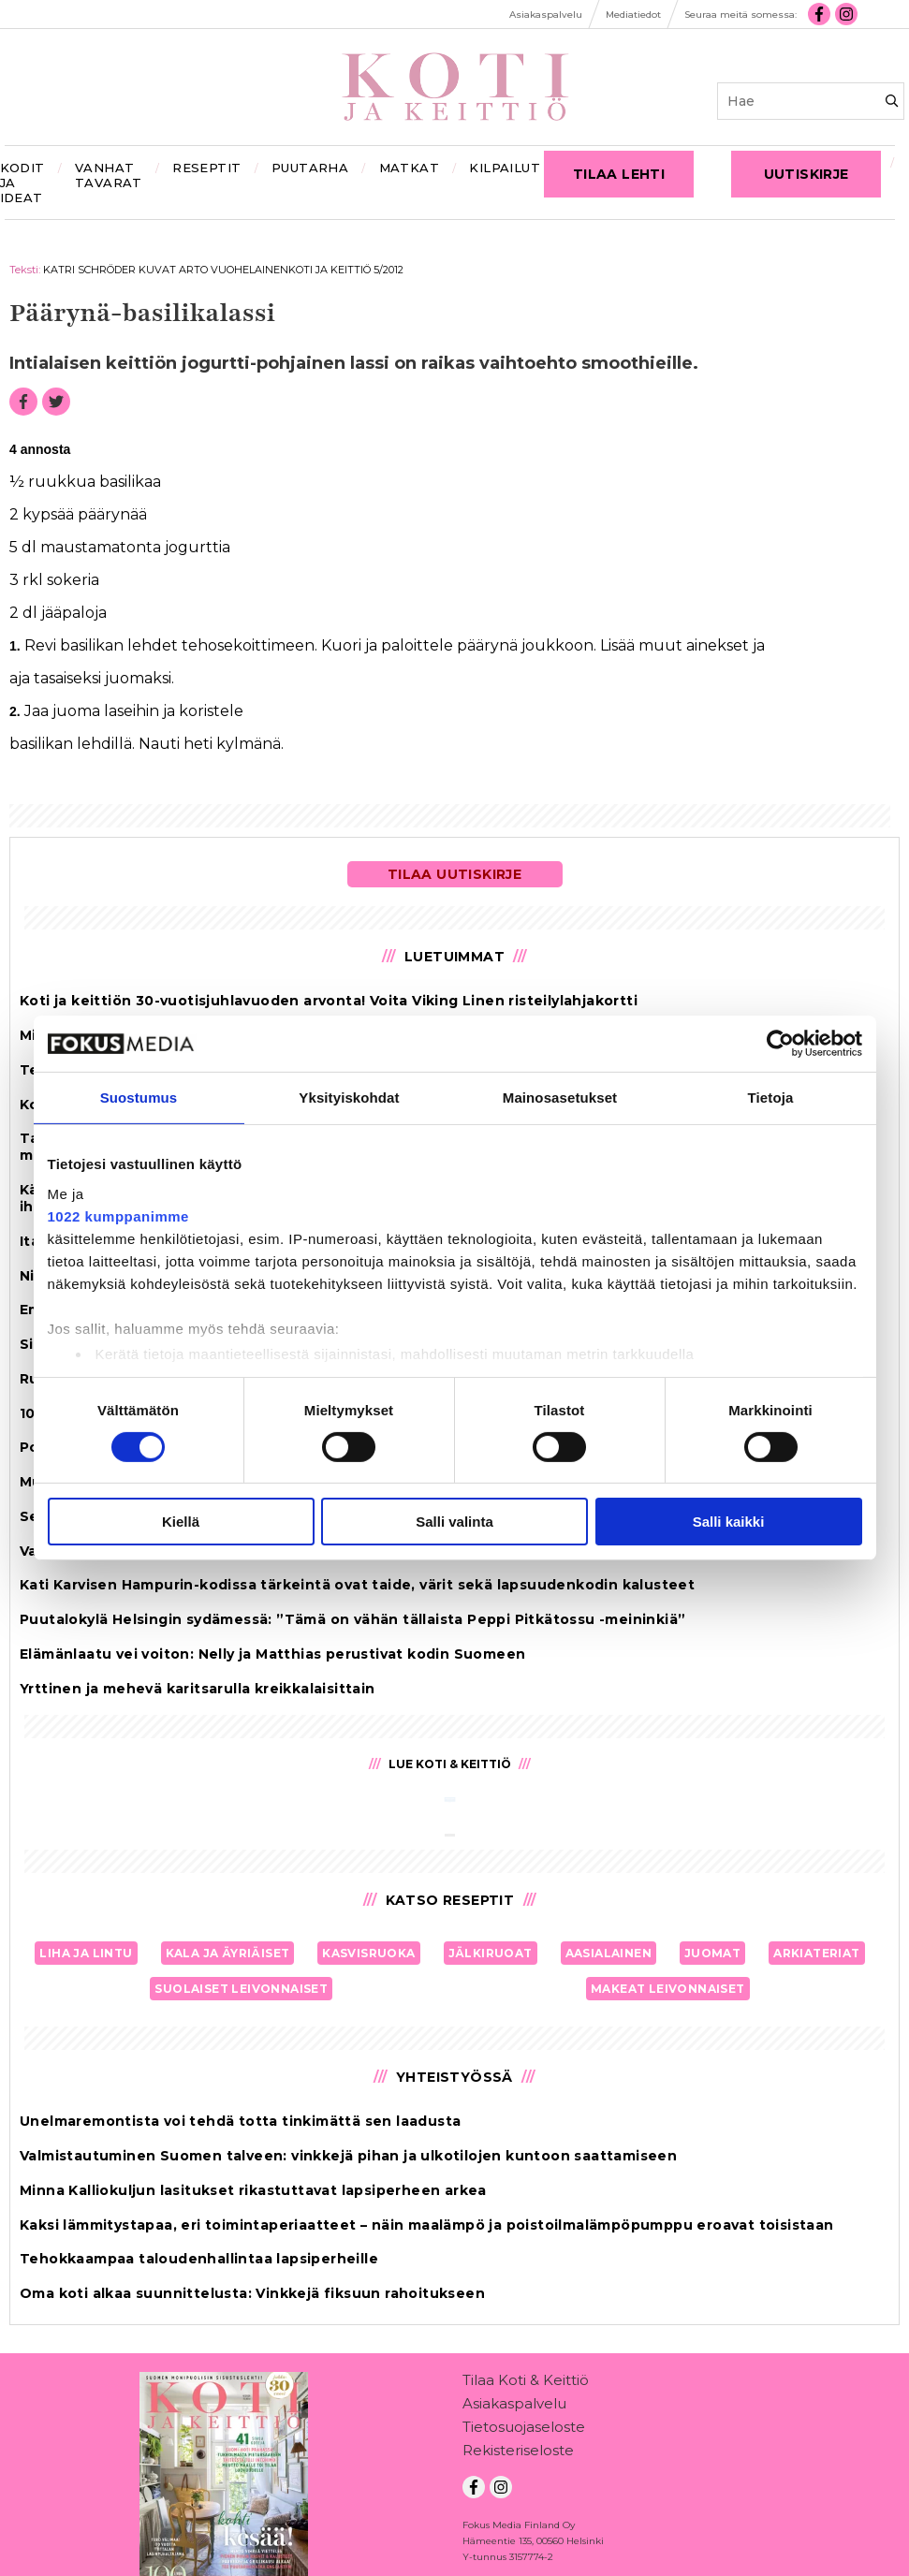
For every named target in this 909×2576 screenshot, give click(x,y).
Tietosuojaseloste (523, 2430)
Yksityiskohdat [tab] (349, 1097)
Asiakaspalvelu (514, 2407)
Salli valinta (454, 1522)
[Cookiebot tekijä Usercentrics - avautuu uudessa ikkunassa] (780, 1044)
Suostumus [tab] (139, 1097)
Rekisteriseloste (518, 2454)
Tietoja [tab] (771, 1097)
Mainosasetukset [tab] (560, 1097)
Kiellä (180, 1522)
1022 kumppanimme (118, 1215)
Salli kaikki (729, 1522)
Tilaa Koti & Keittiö (525, 2384)
